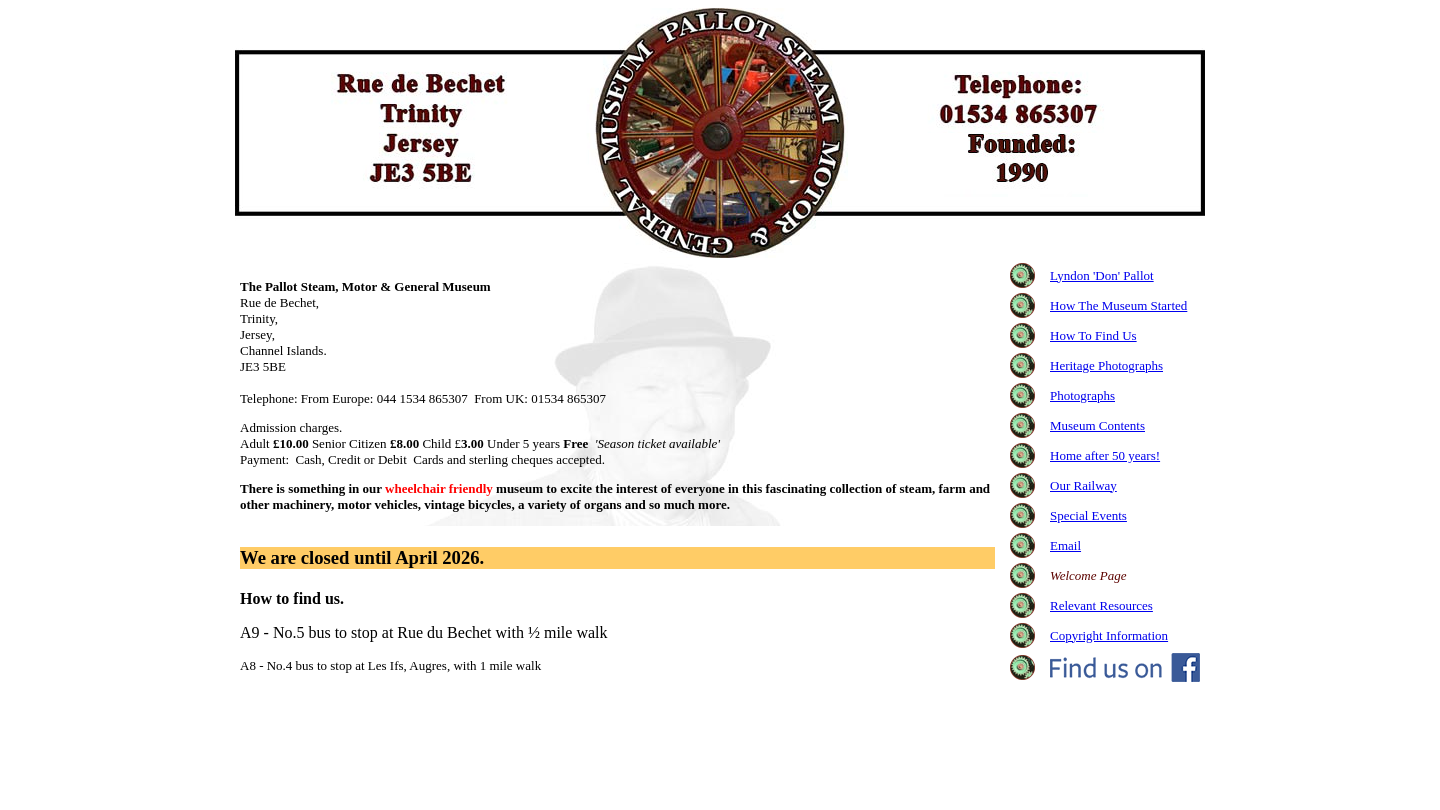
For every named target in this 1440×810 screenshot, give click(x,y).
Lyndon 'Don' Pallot (1102, 275)
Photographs (1082, 395)
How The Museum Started (1118, 305)
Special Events (1088, 515)
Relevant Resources (1101, 605)
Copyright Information (1109, 635)
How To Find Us (1093, 335)
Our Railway (1083, 485)
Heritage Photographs (1106, 365)
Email (1065, 545)
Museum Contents (1097, 425)
